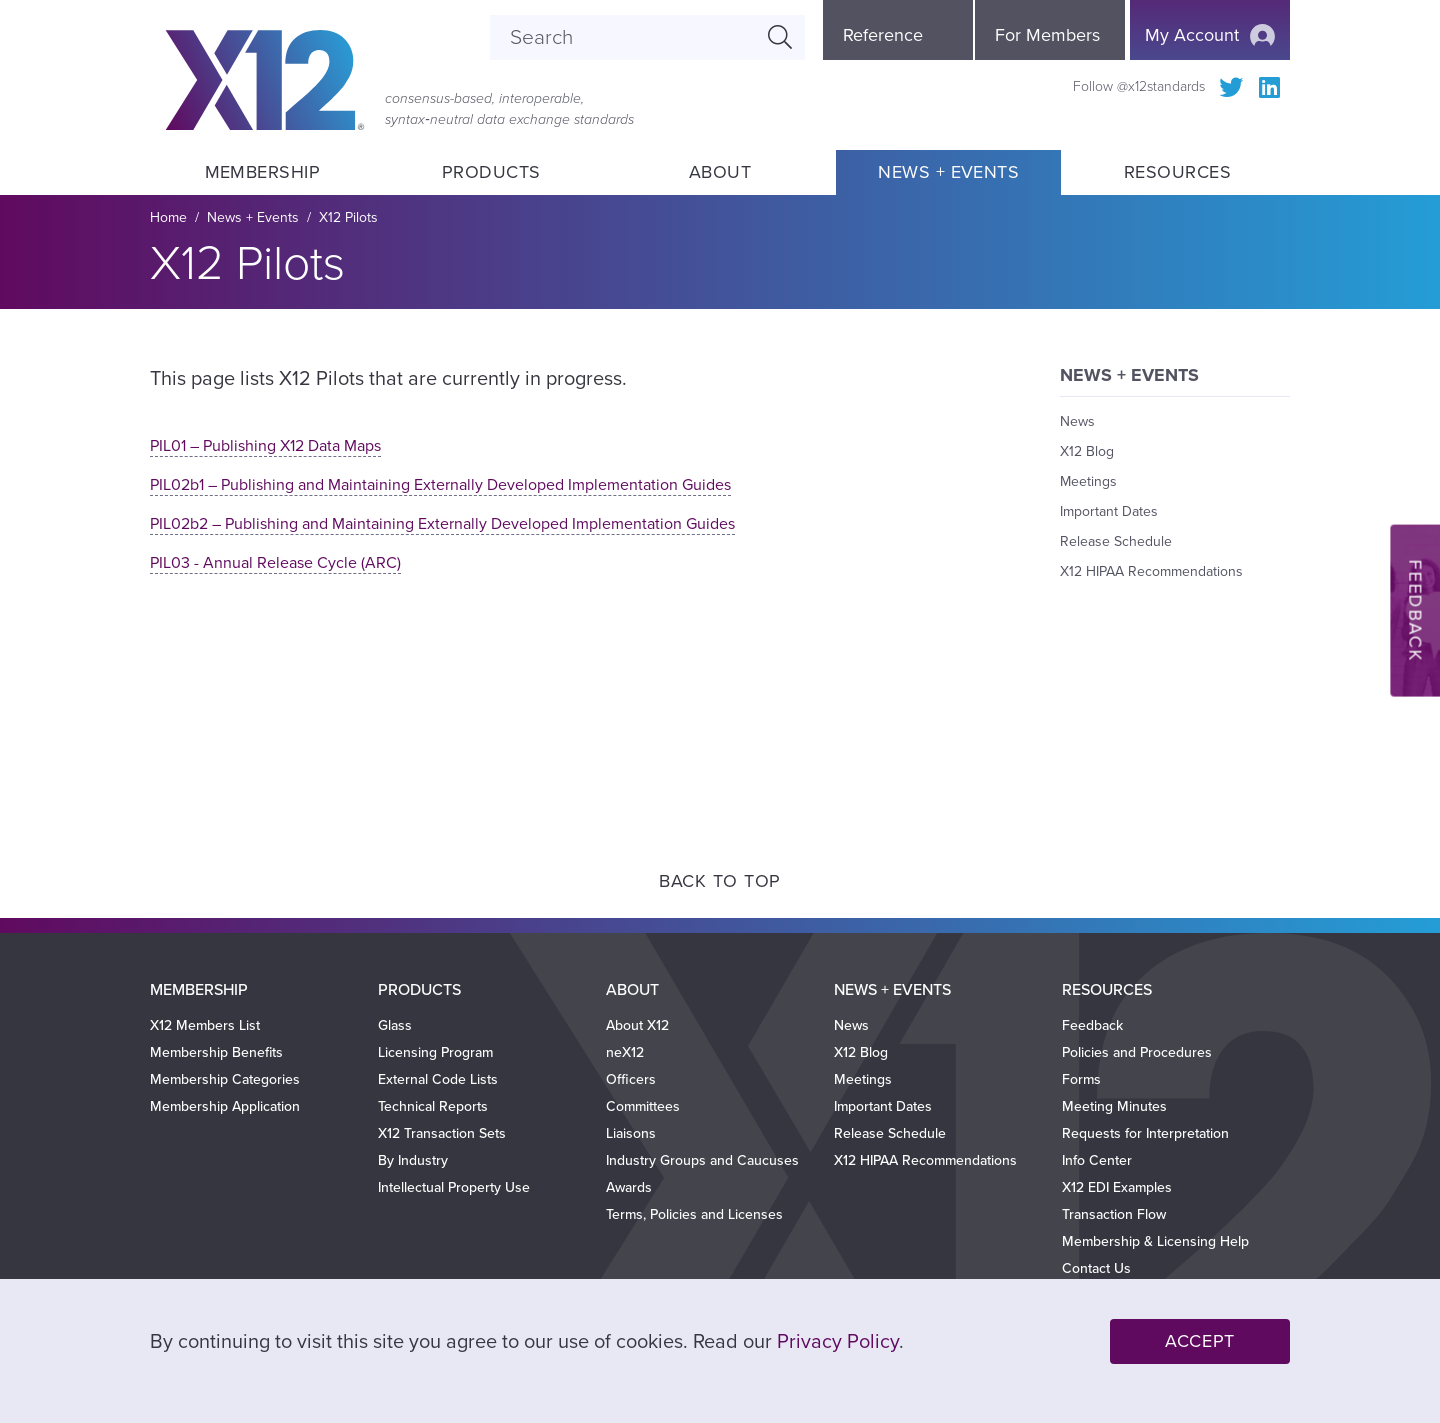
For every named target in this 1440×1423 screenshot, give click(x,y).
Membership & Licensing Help (1155, 1241)
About (720, 172)
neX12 (625, 1052)
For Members (1047, 35)
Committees (643, 1106)
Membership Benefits (216, 1052)
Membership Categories (225, 1079)
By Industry (413, 1160)
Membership (262, 172)
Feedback (1092, 1025)
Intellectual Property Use (454, 1187)
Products (491, 172)
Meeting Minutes (1114, 1106)
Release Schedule (1116, 541)
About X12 (637, 1025)
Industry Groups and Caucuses (702, 1160)
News (1077, 421)
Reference (883, 35)
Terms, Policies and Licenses (694, 1214)
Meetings (1088, 481)
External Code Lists (438, 1079)
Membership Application (225, 1106)
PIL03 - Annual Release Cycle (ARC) (275, 563)
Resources (1177, 172)
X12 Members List (205, 1025)
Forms (1081, 1079)
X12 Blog (1087, 451)
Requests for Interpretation (1145, 1133)
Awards (629, 1187)
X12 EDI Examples (1117, 1187)
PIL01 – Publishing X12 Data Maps (265, 446)
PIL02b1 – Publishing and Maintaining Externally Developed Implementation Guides (440, 485)
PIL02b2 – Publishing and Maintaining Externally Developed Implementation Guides (442, 524)
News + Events (949, 172)
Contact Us (1096, 1268)
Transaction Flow (1114, 1214)
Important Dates (1109, 511)
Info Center (1097, 1160)
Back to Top (720, 881)
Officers (631, 1079)
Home (168, 217)
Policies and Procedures (1137, 1052)
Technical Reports (433, 1106)
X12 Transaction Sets (442, 1133)
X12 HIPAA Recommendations (1151, 571)
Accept (1200, 1341)
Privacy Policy (838, 1342)
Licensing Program (435, 1052)
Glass (395, 1025)
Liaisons (631, 1133)
